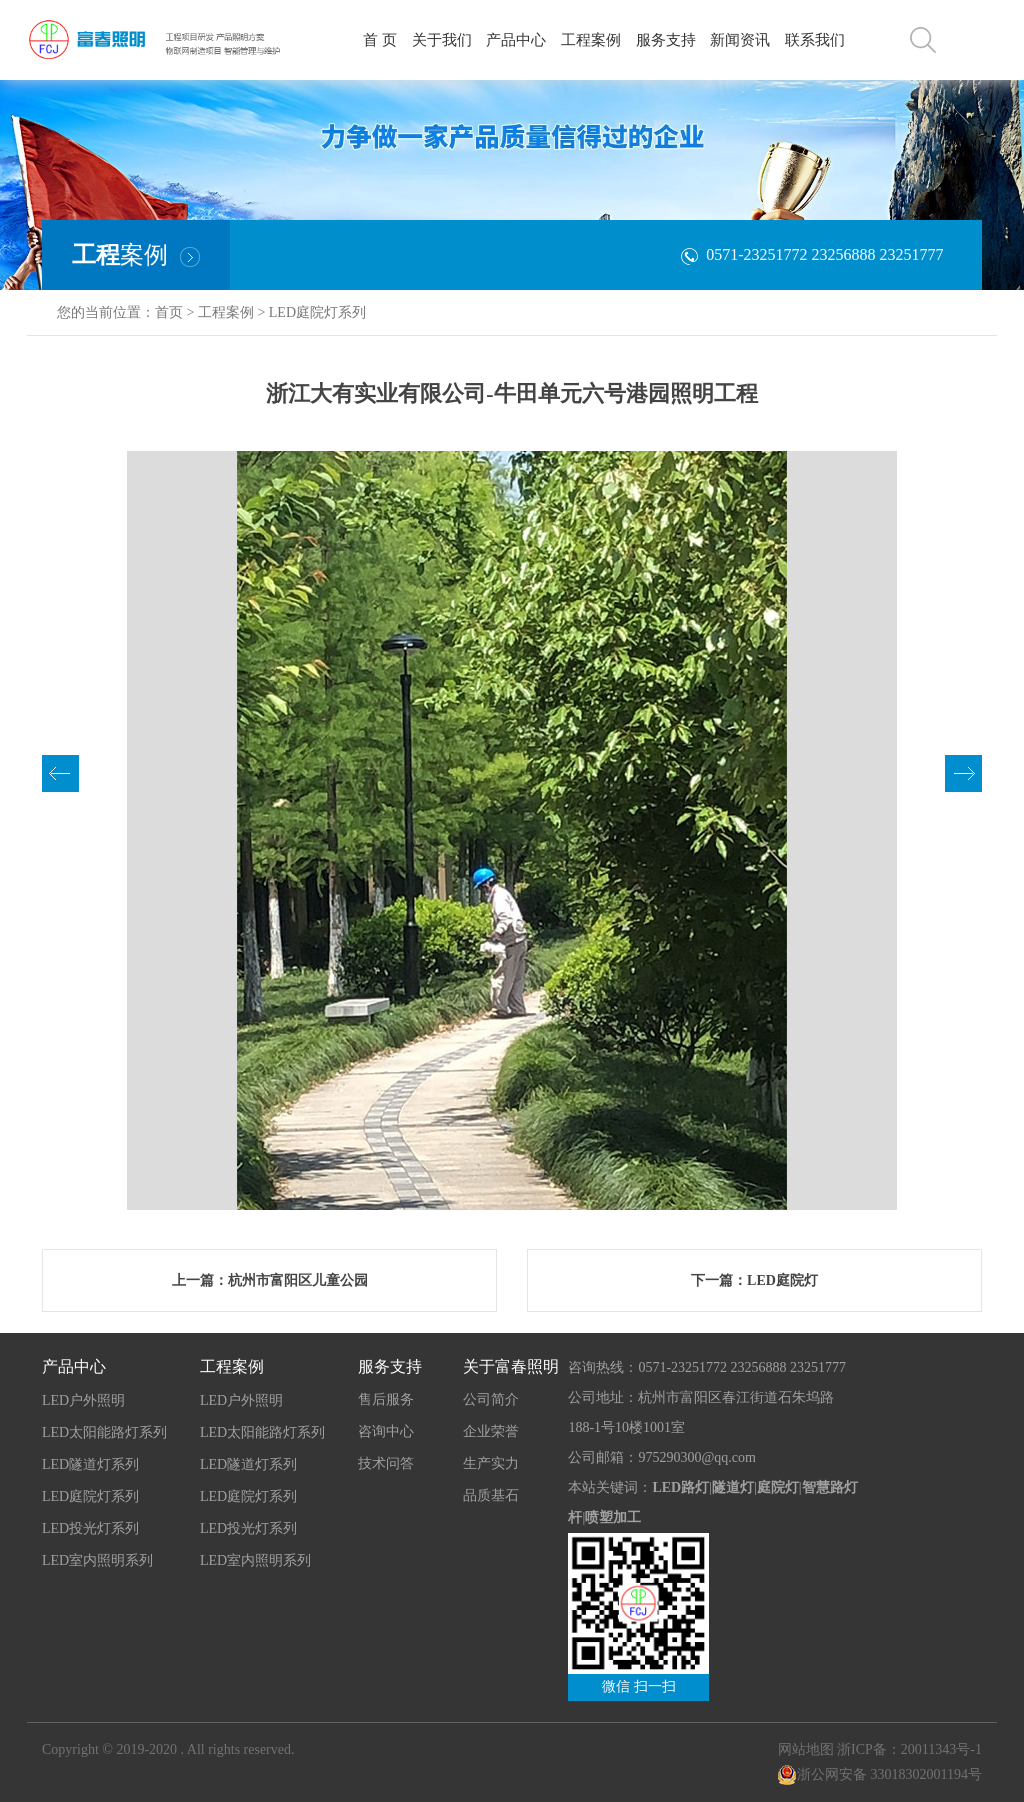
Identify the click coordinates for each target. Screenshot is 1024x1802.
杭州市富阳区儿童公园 (298, 1280)
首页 (169, 312)
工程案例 (226, 312)
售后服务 (386, 1399)
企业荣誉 (491, 1431)
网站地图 (806, 1749)
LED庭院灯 (782, 1280)
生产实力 (491, 1463)
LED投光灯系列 (90, 1528)
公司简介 (491, 1399)
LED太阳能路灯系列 (104, 1432)
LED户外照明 (83, 1400)
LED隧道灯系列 (90, 1464)
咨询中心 (386, 1431)
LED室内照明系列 (97, 1560)
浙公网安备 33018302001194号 (879, 1775)
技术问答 (386, 1463)
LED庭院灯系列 (317, 312)
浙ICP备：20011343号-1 (909, 1749)
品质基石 (491, 1495)
